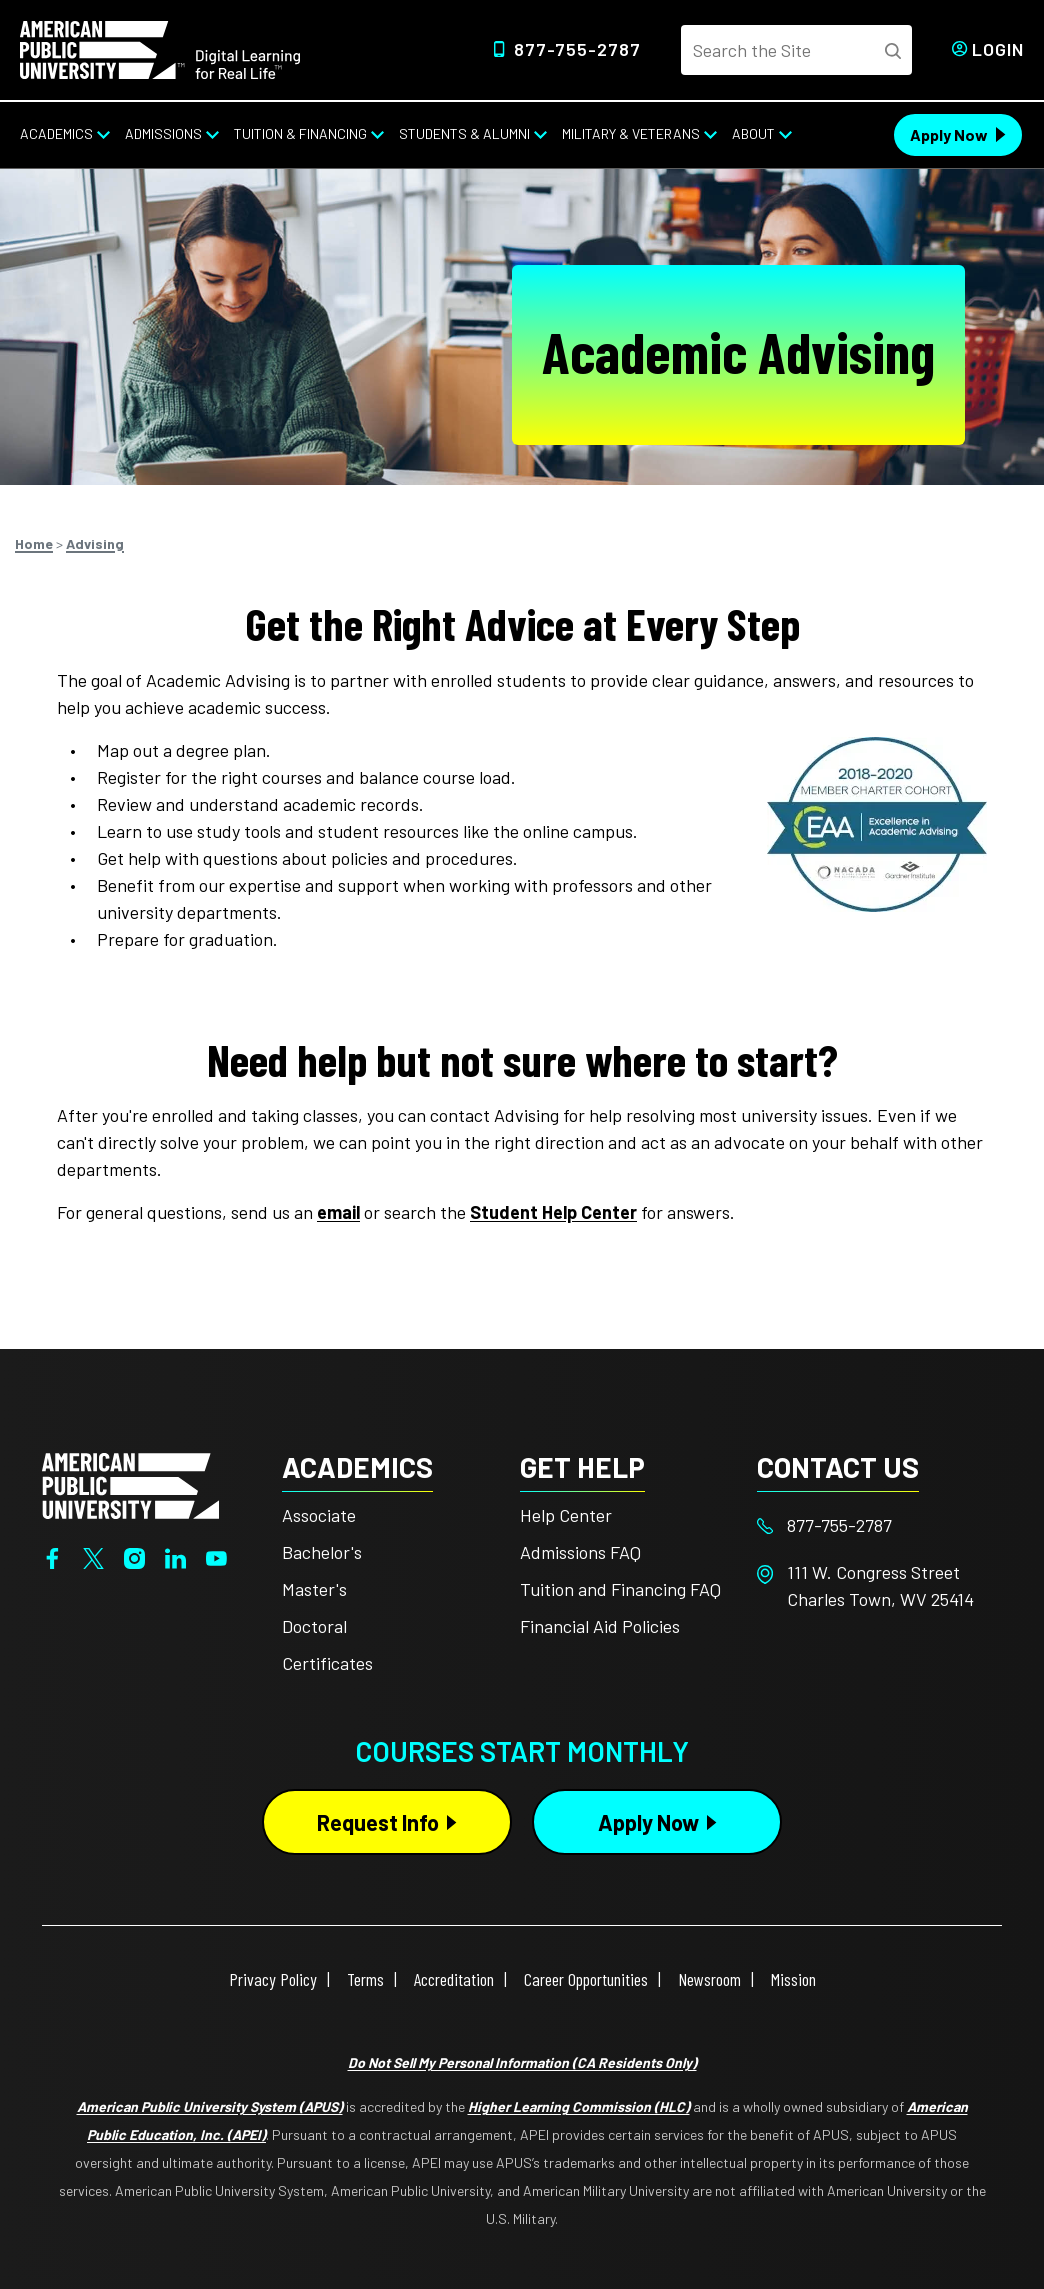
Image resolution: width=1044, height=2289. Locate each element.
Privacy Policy (273, 1979)
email (338, 1212)
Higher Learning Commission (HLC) (579, 2106)
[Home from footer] (130, 1484)
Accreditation (454, 1979)
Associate (319, 1515)
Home (34, 543)
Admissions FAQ (580, 1552)
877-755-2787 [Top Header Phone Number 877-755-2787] (577, 49)
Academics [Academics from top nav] (56, 133)
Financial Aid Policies (600, 1626)
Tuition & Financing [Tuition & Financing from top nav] (300, 133)
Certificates (327, 1663)
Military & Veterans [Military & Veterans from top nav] (631, 133)
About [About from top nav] (753, 133)
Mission (793, 1979)
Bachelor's (322, 1552)
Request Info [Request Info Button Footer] (378, 1822)
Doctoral (314, 1626)
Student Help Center (553, 1212)
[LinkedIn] (175, 1556)
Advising (95, 543)
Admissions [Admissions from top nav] (163, 133)
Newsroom (709, 1979)
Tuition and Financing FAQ (620, 1589)
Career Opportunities (586, 1979)
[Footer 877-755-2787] (876, 1525)
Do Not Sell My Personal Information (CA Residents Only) (522, 2062)
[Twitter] (93, 1556)
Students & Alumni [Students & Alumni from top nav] (464, 133)
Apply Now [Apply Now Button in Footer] (648, 1822)
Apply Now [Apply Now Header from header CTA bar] (949, 134)
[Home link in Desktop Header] (160, 48)
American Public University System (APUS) (210, 2106)
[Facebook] (52, 1556)
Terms (365, 1979)
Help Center (566, 1515)
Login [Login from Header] (998, 49)
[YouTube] (216, 1556)
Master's (314, 1589)
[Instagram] (134, 1556)
